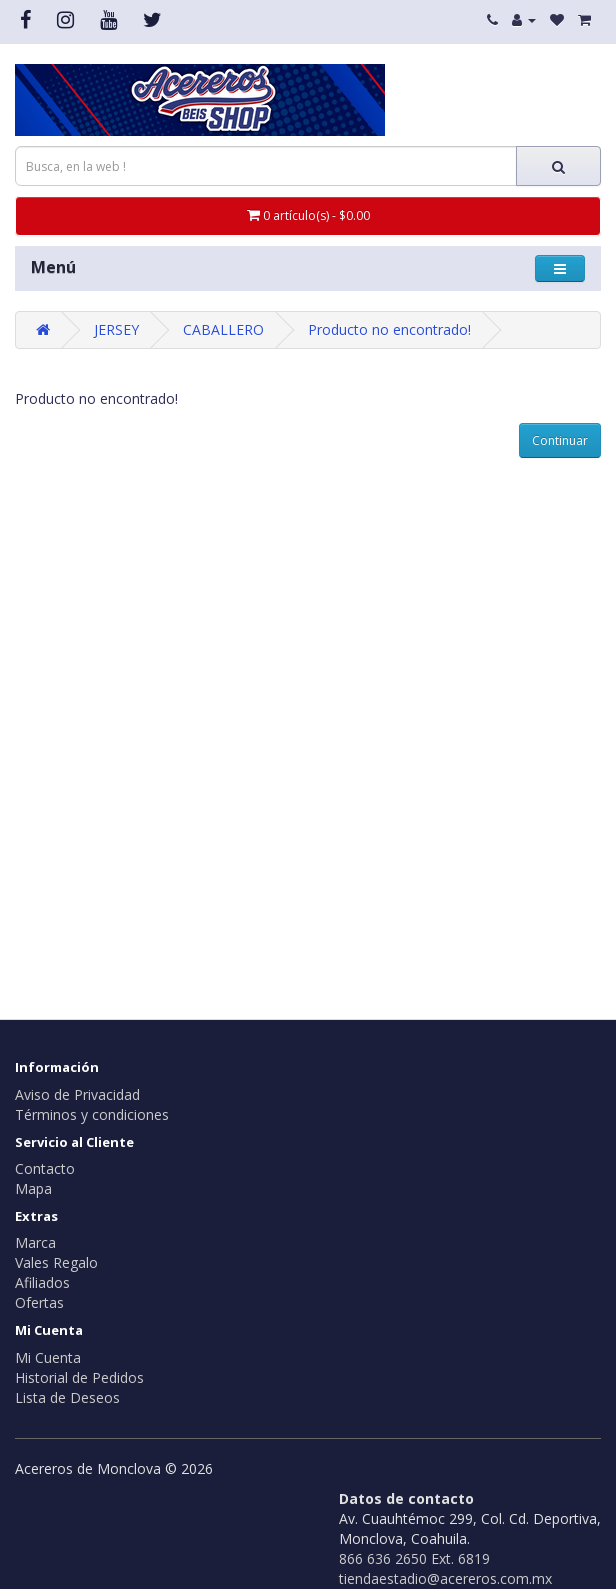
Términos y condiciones (92, 1114)
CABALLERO (223, 329)
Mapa (33, 1188)
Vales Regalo (56, 1262)
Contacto (45, 1168)
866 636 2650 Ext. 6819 (414, 1558)
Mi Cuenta (48, 1357)
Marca (35, 1242)
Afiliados (42, 1282)
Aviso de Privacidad (77, 1094)
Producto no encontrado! (389, 329)
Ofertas (39, 1302)
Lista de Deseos (67, 1397)
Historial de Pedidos (79, 1377)
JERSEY (116, 329)
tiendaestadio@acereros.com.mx (445, 1578)
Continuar (560, 440)
